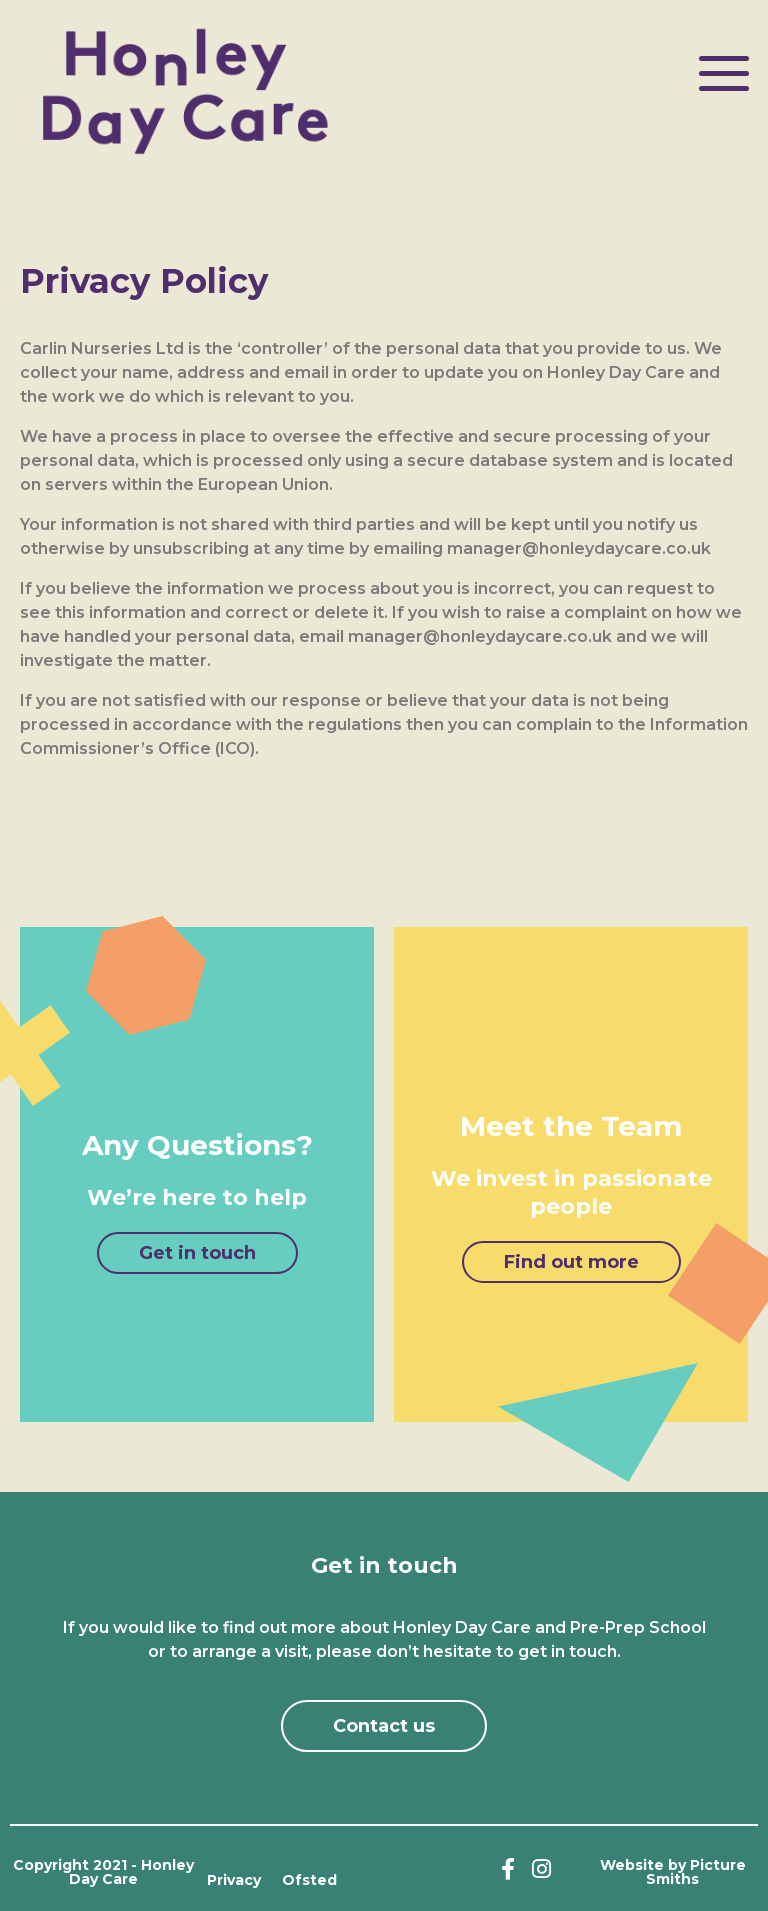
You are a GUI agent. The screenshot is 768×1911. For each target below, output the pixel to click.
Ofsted (309, 1880)
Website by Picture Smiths (673, 1872)
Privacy (234, 1880)
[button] (197, 1253)
